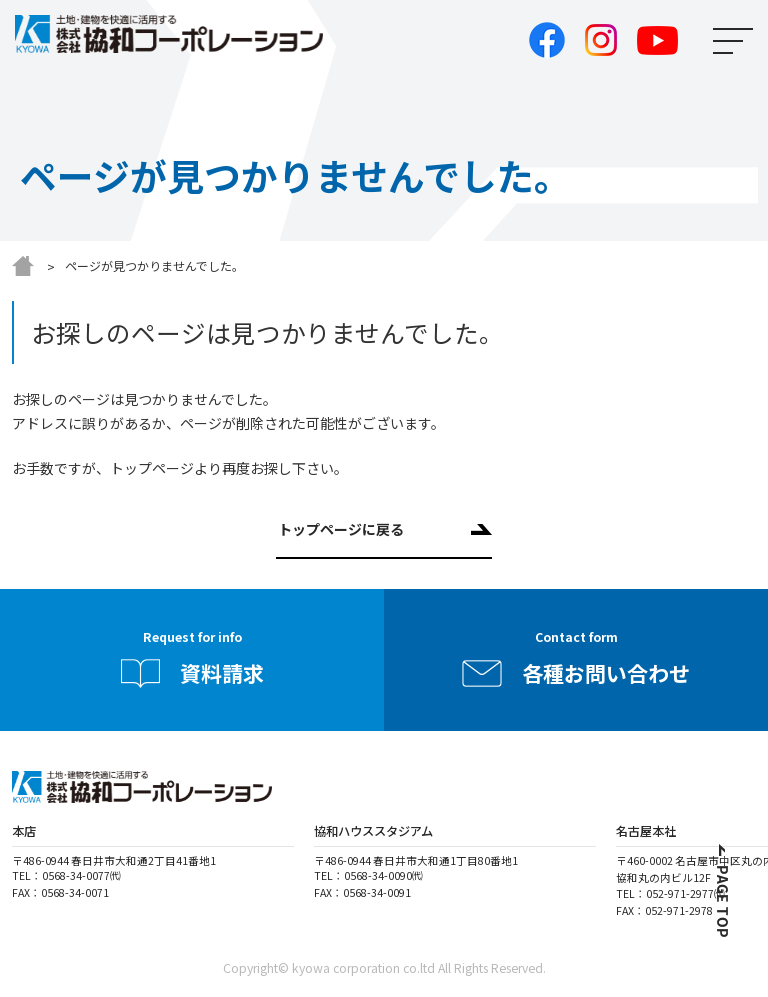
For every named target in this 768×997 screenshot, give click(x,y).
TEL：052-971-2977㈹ (670, 893)
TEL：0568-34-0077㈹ (66, 875)
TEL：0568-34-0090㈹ (368, 875)
